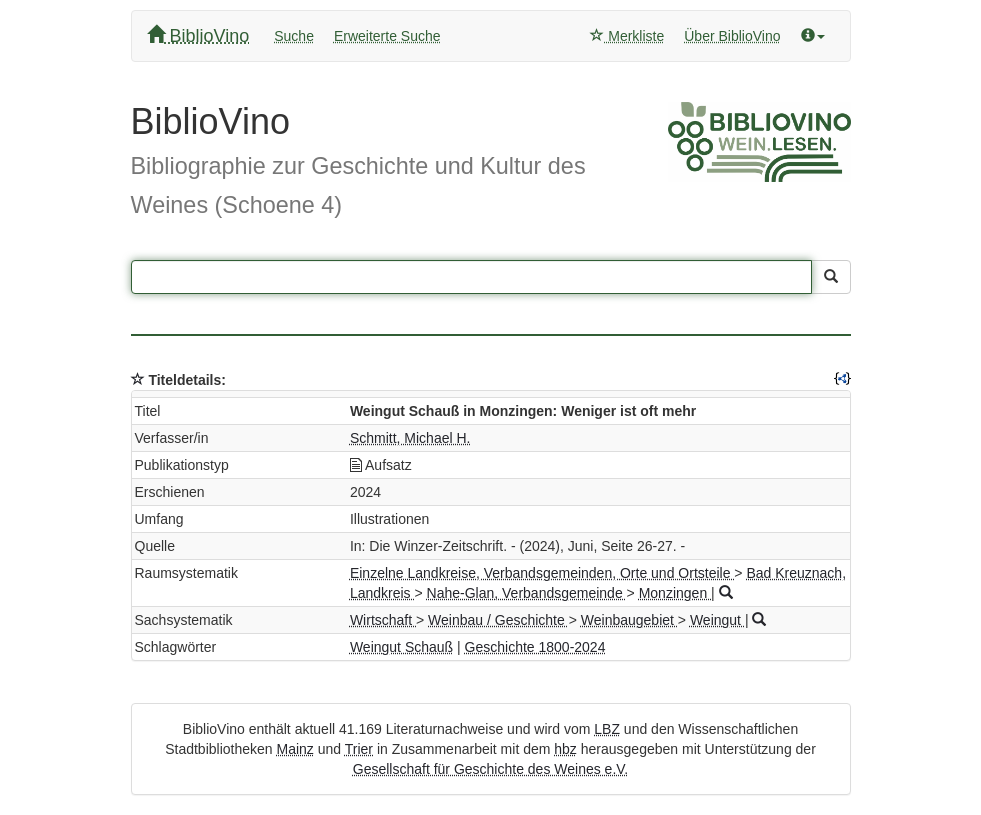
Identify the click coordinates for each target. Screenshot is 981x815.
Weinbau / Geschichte (498, 620)
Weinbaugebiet (629, 620)
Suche (294, 36)
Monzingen (675, 593)
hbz (565, 749)
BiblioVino (198, 35)
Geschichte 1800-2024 (535, 647)
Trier (359, 749)
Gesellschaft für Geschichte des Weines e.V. (490, 769)
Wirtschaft (383, 620)
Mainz (294, 749)
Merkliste (627, 36)
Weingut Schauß (401, 647)
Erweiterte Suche (387, 36)
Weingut (717, 620)
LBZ (607, 729)
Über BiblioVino (732, 36)
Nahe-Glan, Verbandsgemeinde (527, 593)
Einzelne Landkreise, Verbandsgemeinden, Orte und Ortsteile (542, 573)
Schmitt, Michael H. (410, 438)
